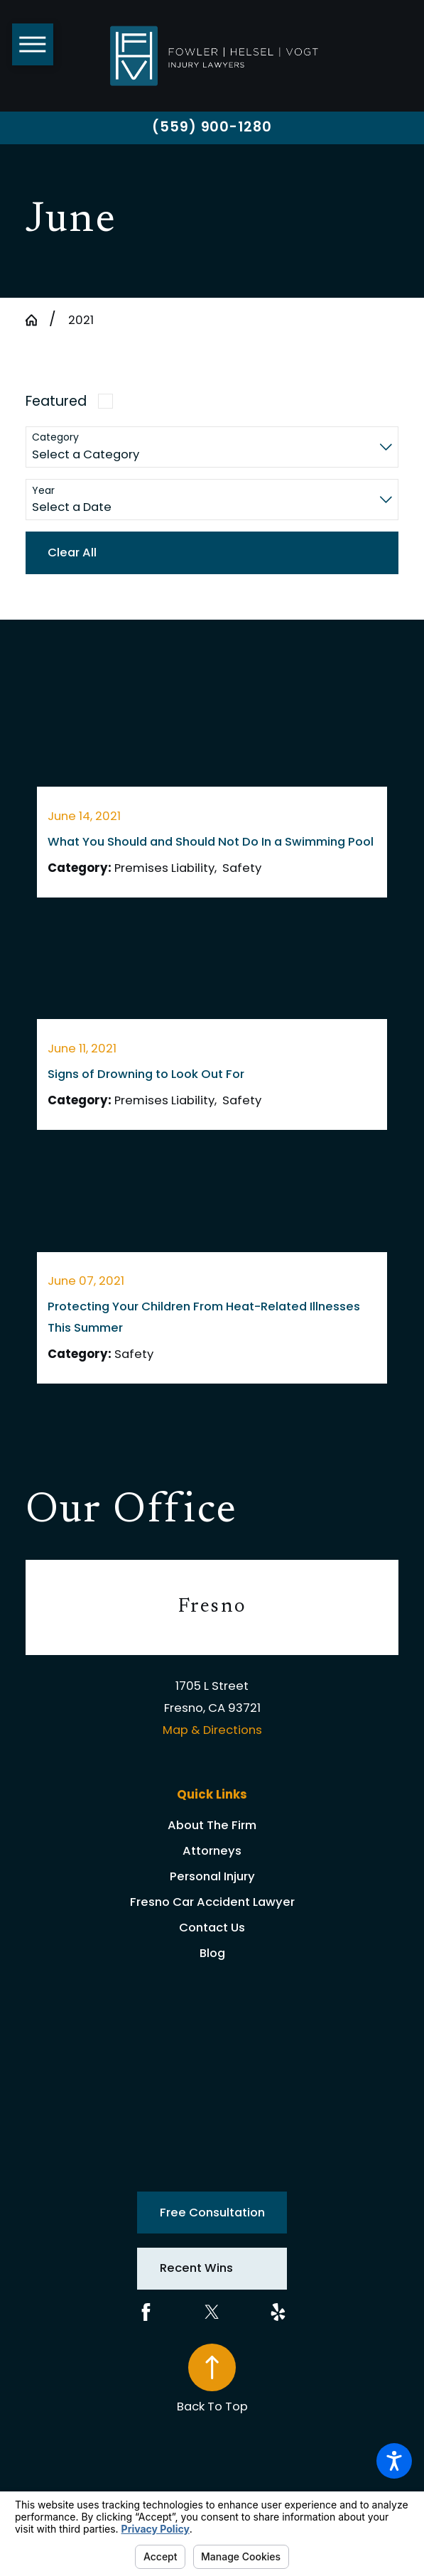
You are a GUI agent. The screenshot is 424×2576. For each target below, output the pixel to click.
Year (43, 491)
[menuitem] (212, 1825)
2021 (81, 320)
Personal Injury (212, 1876)
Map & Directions (212, 1730)
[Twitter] (212, 2312)
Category (55, 437)
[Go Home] (37, 320)
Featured (56, 401)
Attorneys (212, 1851)
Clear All (72, 552)
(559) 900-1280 (212, 127)
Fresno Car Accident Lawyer (212, 1902)
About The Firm (212, 1825)
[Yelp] (278, 2312)
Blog (212, 1953)
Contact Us (212, 1927)
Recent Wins (196, 2268)
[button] (394, 2461)
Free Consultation (212, 2212)
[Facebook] (146, 2312)
